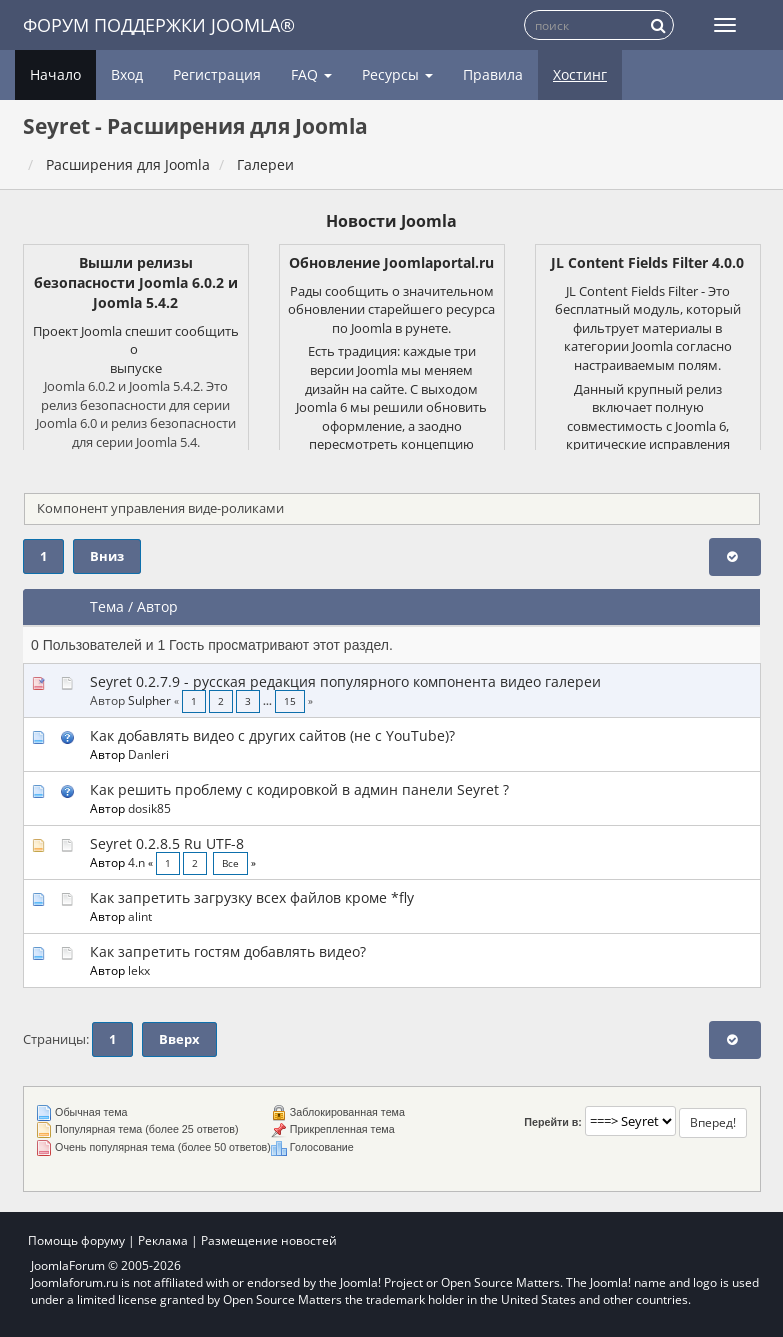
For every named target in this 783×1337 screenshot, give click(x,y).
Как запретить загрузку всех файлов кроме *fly (252, 897)
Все (230, 863)
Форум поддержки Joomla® (159, 25)
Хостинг (580, 74)
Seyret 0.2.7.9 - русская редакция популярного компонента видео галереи (345, 681)
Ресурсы (397, 74)
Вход (127, 74)
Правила (493, 74)
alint (140, 916)
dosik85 (149, 808)
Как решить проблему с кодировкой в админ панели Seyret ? (299, 789)
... (269, 701)
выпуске (136, 368)
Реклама (163, 1240)
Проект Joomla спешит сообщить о (136, 340)
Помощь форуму (76, 1240)
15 (290, 701)
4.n (136, 862)
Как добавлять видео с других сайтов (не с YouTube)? (272, 735)
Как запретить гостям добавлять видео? (228, 951)
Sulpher (149, 700)
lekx (139, 970)
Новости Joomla (391, 221)
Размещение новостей (269, 1240)
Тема (107, 606)
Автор (157, 606)
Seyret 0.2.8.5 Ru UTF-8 (167, 843)
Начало (55, 74)
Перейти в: (553, 1122)
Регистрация (217, 74)
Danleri (148, 754)
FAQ (311, 74)
